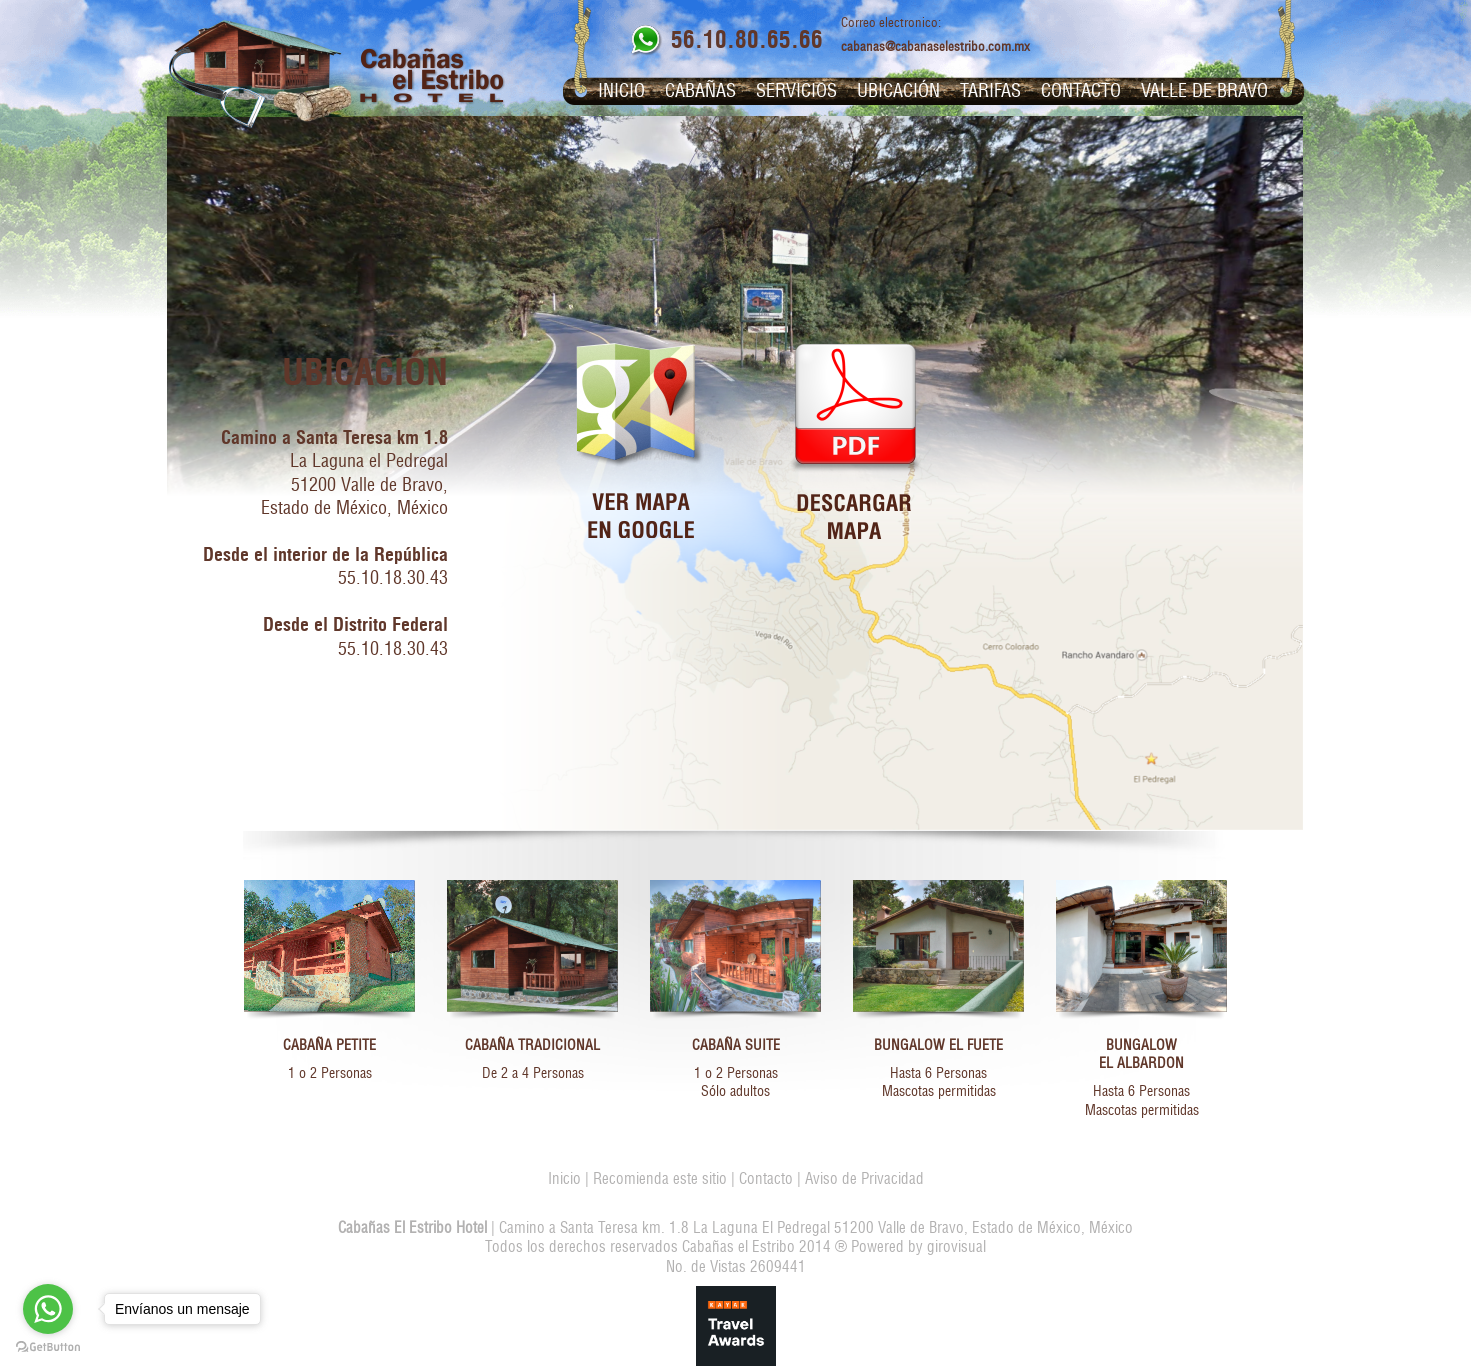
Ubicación (898, 91)
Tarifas (990, 91)
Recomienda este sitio (660, 1178)
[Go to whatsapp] (48, 1309)
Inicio (621, 91)
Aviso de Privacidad (864, 1178)
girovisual (956, 1246)
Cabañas (700, 91)
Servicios (796, 91)
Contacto (1081, 91)
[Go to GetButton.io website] (48, 1346)
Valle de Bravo (1204, 91)
